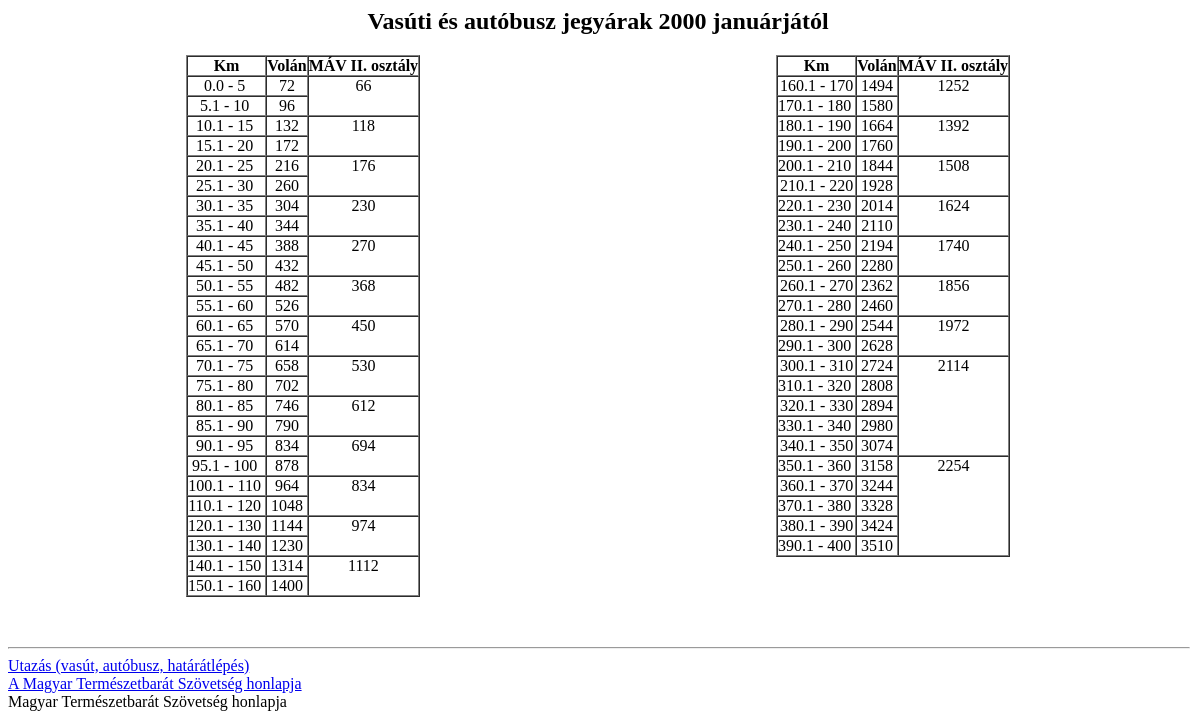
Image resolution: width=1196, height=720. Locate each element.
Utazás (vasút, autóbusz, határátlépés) (128, 665)
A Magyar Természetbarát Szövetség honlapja (155, 683)
